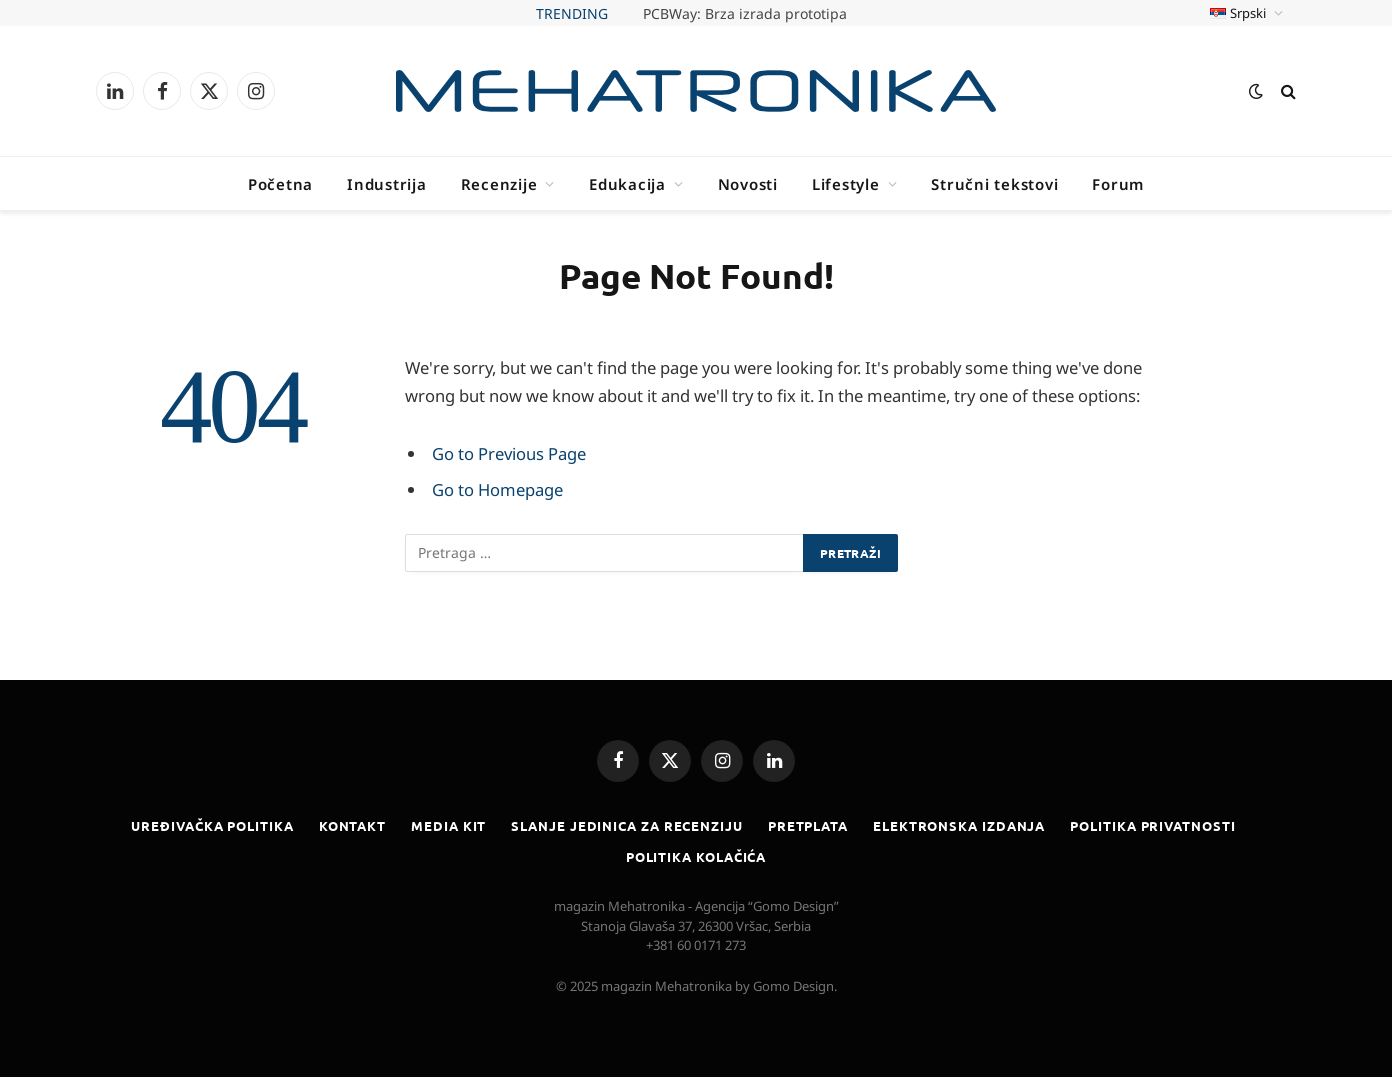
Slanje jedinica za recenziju (626, 825)
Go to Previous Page (509, 453)
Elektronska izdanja (959, 825)
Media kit (448, 825)
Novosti (748, 184)
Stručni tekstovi (994, 184)
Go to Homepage (497, 489)
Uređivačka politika (212, 825)
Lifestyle (846, 184)
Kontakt (352, 825)
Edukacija (627, 184)
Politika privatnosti (1152, 825)
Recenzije (499, 184)
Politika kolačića (696, 856)
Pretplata (808, 825)
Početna (280, 184)
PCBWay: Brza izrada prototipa (745, 14)
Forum (1118, 184)
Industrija (387, 184)
